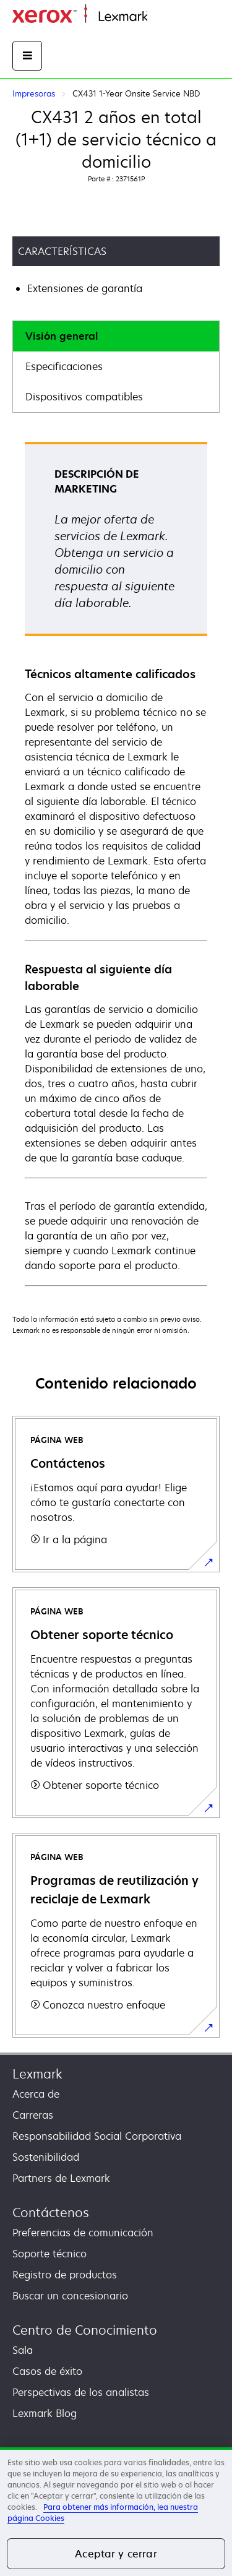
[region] (116, 2511)
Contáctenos (50, 2212)
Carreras (32, 2115)
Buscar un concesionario (70, 2295)
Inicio (158, 17)
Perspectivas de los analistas (80, 2392)
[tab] (116, 336)
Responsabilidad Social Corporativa (96, 2136)
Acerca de (35, 2094)
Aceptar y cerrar (116, 2554)
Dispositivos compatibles (84, 396)
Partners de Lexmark (61, 2178)
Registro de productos (64, 2274)
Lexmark (37, 2074)
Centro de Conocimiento (84, 2330)
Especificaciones (64, 366)
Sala (22, 2350)
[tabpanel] (116, 863)
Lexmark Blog (44, 2413)
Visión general (61, 336)
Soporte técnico (49, 2253)
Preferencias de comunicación (82, 2232)
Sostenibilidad (45, 2157)
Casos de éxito (47, 2371)
